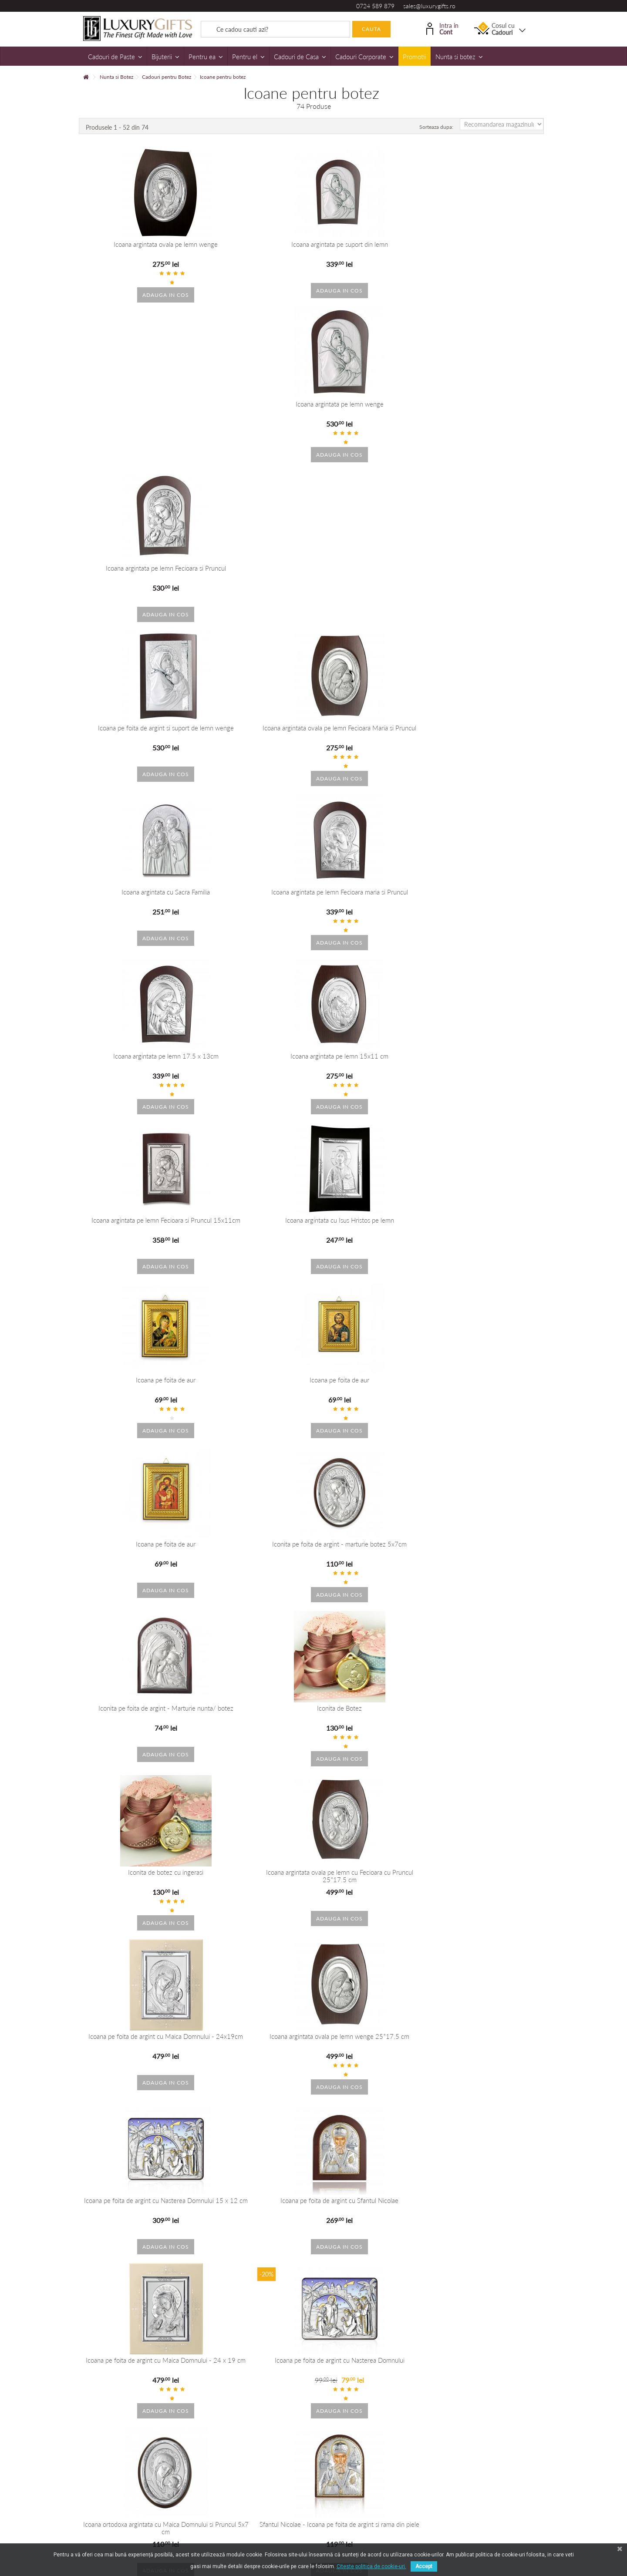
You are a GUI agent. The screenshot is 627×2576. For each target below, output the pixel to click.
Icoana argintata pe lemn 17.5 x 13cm (137, 572)
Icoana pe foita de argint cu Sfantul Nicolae (489, 1068)
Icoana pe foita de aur (138, 736)
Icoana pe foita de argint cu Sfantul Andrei (255, 1393)
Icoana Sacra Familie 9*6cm (255, 1876)
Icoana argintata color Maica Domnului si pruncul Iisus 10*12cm (372, 1561)
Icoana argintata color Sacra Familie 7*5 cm (138, 2040)
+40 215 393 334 (352, 2341)
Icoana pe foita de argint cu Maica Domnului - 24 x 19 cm (137, 1232)
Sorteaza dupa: (436, 127)
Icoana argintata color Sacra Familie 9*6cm (372, 1876)
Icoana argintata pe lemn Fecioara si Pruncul (489, 248)
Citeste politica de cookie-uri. (371, 2566)
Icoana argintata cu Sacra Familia (372, 408)
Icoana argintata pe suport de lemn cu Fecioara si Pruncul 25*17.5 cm (489, 2200)
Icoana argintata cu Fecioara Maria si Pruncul (137, 1561)
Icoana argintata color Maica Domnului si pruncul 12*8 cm (489, 2040)
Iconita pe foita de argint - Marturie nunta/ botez (137, 904)
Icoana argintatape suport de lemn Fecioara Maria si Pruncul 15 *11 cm (372, 2200)
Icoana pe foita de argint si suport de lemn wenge (138, 412)
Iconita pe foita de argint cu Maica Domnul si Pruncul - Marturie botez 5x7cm (372, 1396)
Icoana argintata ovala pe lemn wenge (138, 244)
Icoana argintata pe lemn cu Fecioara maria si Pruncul (489, 1396)
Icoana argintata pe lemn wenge (372, 244)
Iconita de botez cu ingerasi (372, 901)
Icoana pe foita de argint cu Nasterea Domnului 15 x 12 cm (372, 1068)
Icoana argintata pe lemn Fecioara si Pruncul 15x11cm (372, 576)
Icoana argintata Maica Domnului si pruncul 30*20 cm (255, 2200)
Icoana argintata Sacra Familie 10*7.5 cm (255, 2036)
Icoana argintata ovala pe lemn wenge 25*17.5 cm (255, 1068)
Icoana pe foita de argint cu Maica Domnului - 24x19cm (137, 1068)
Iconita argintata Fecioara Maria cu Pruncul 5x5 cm (138, 1396)
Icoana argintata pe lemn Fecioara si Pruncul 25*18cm (489, 1720)
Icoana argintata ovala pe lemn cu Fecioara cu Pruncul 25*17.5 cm (489, 904)
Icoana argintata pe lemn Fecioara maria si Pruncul (489, 412)
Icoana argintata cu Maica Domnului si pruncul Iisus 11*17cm (489, 1561)
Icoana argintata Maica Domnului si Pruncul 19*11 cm (255, 1720)
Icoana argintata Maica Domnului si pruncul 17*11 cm (137, 2200)
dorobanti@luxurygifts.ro (362, 2353)
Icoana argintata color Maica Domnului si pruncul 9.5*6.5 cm (372, 2040)
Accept (423, 2566)
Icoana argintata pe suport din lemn (254, 244)
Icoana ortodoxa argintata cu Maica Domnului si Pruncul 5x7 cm (372, 1232)
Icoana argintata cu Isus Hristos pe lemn (489, 572)
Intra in (442, 28)
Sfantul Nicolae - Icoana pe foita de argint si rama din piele (489, 1232)
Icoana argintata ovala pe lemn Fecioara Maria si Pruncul (255, 412)
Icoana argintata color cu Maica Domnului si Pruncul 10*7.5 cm (138, 1880)
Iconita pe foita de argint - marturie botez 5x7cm (489, 740)
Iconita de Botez (255, 901)
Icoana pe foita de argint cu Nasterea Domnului (255, 1232)
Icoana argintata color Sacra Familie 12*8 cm (489, 1880)
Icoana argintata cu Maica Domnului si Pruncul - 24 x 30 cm (255, 1561)
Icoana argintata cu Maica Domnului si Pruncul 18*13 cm (138, 1720)
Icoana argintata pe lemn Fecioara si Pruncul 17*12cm (372, 1720)
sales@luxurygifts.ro (429, 6)
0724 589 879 (375, 6)
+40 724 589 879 (237, 2341)
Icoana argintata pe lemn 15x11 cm (255, 572)
